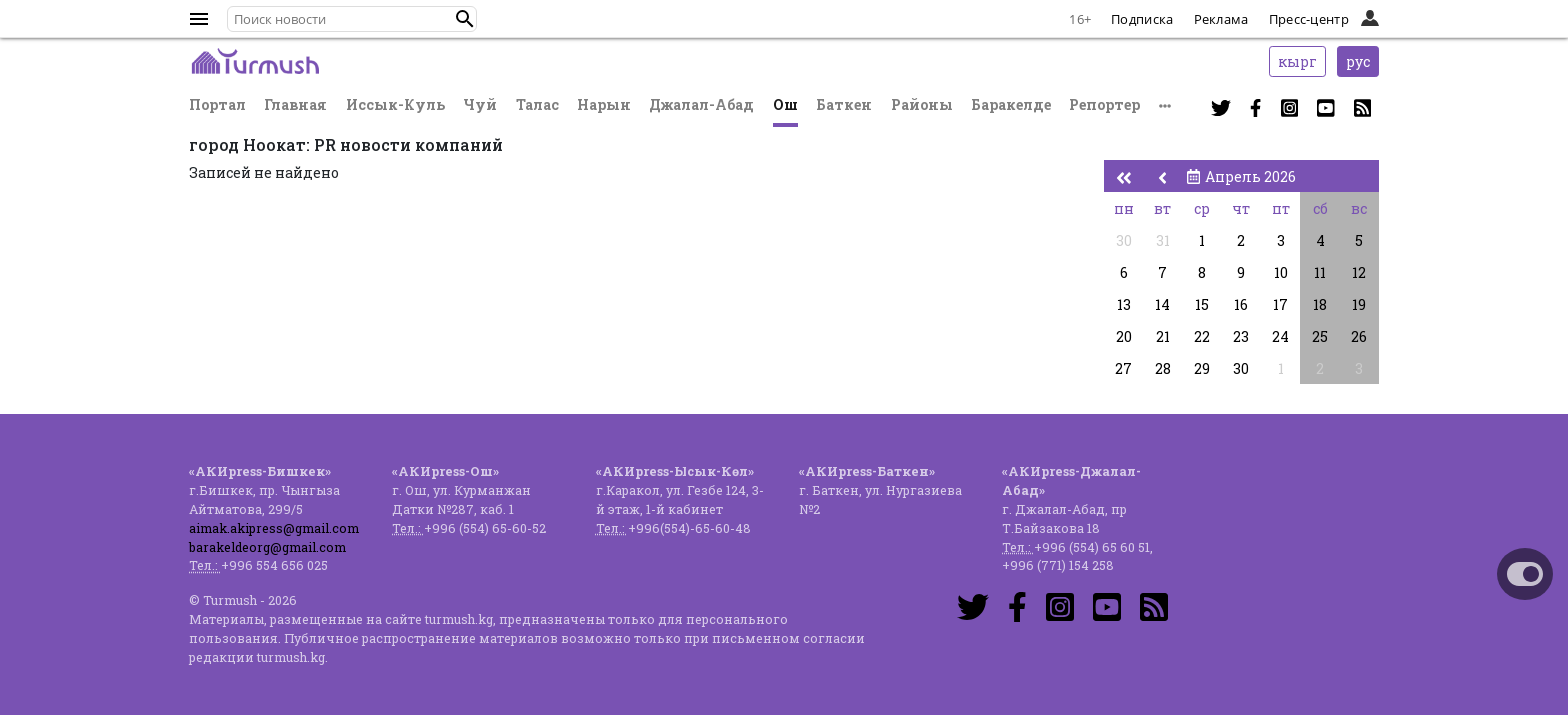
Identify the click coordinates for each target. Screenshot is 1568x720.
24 (1280, 336)
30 (1124, 240)
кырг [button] (1297, 61)
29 (1202, 368)
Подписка (1142, 19)
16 (1241, 304)
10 (1281, 272)
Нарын (604, 104)
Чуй (480, 104)
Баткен (844, 104)
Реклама (1221, 19)
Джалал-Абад (701, 104)
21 (1163, 336)
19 (1359, 304)
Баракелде (1011, 104)
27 (1123, 368)
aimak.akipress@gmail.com (274, 528)
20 (1124, 336)
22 (1202, 336)
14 (1162, 304)
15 (1202, 304)
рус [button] (1358, 61)
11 (1320, 272)
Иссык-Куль (395, 104)
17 (1280, 304)
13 (1124, 304)
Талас (537, 104)
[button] (465, 19)
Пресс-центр (1309, 19)
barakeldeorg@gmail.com (267, 547)
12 (1359, 272)
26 (1359, 336)
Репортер (1104, 104)
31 (1163, 240)
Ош (785, 104)
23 (1241, 336)
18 (1320, 304)
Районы (922, 104)
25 (1320, 336)
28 (1163, 368)
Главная (295, 104)
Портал (217, 104)
